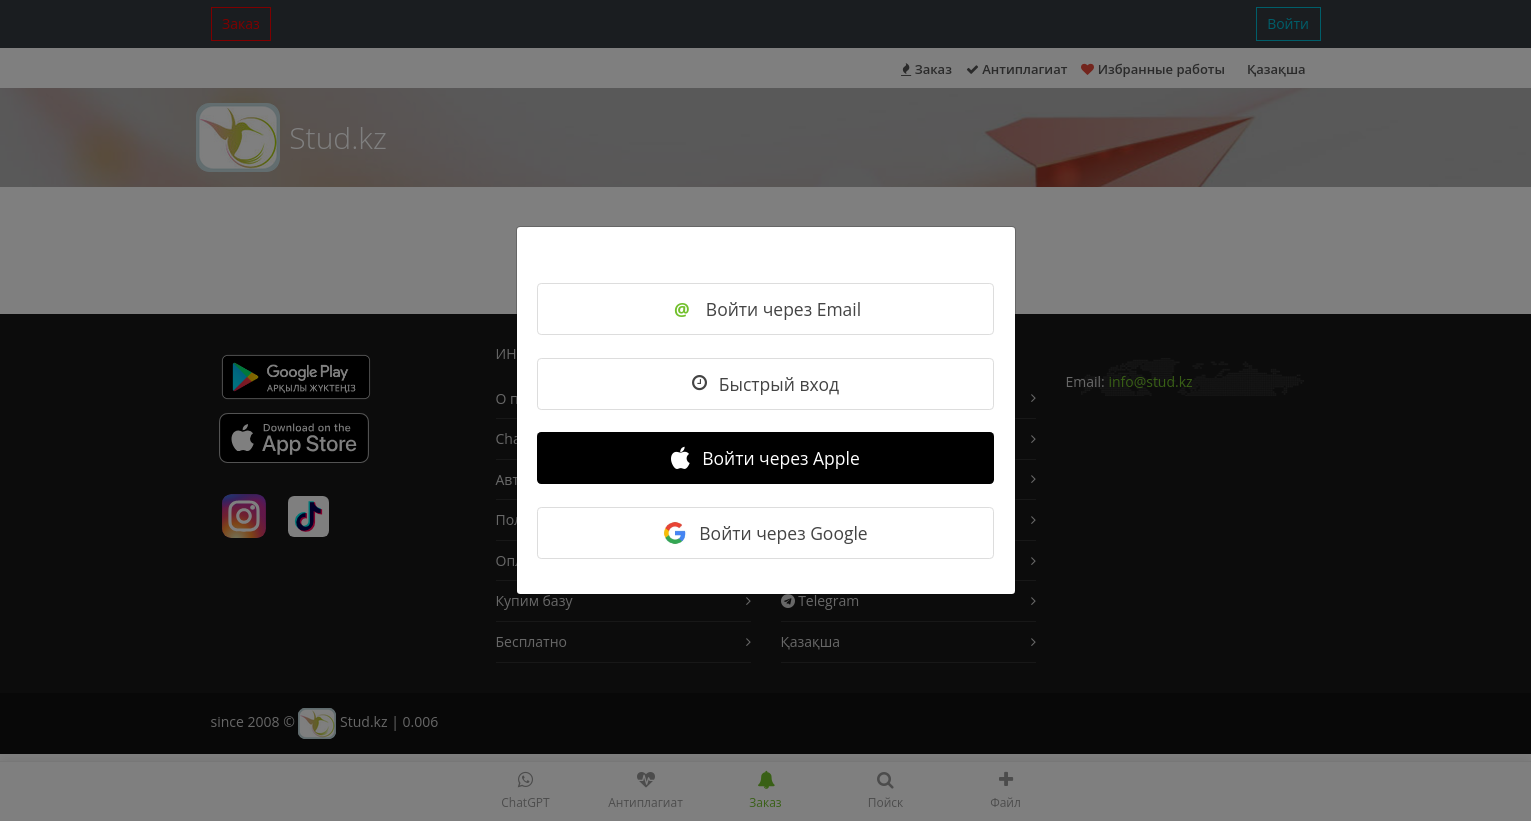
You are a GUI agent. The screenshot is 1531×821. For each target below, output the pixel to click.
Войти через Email (765, 309)
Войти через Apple (765, 458)
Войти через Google (765, 533)
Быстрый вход (765, 384)
